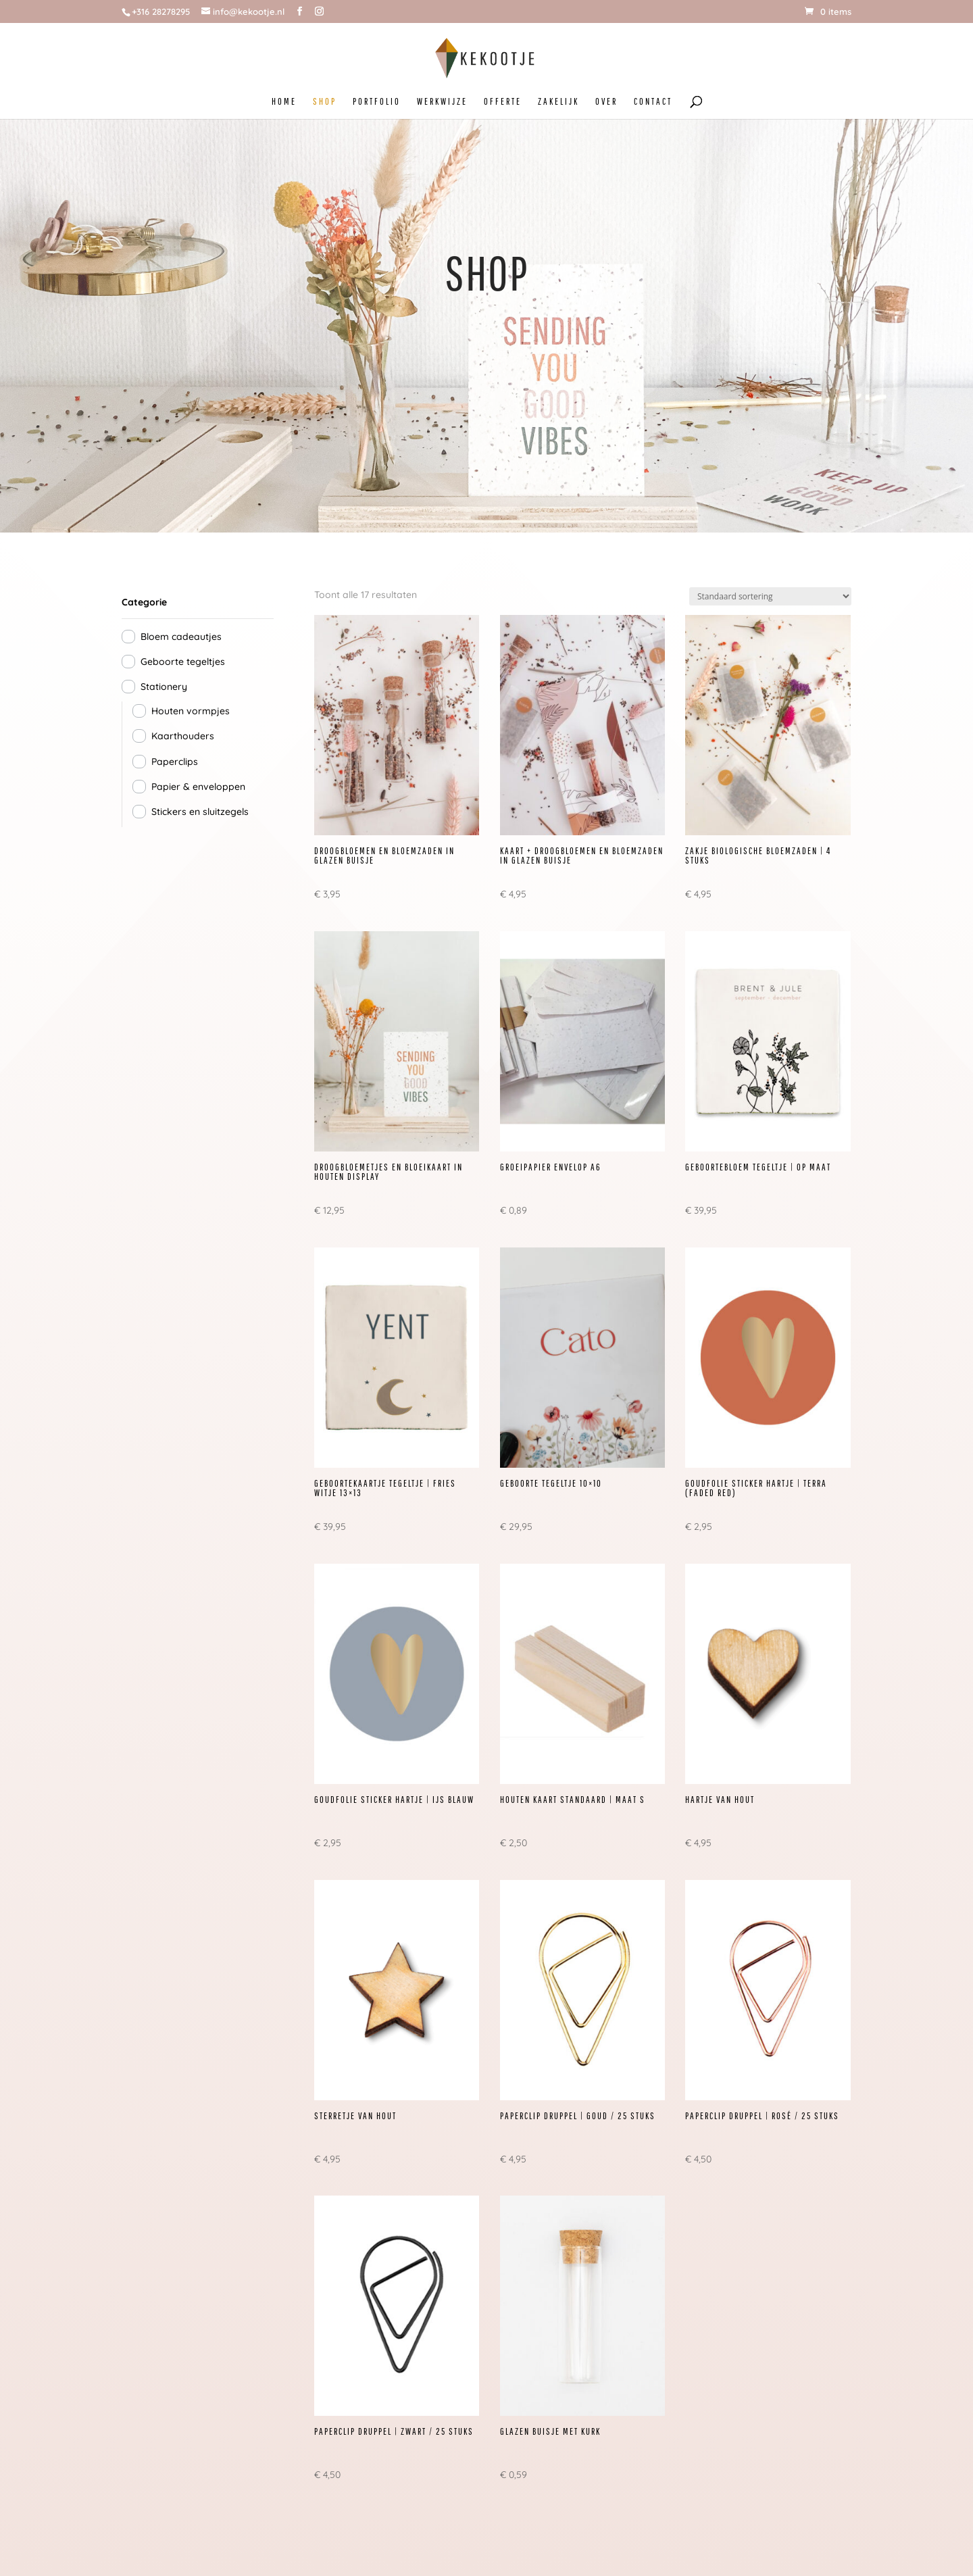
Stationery (164, 686)
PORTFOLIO (377, 102)
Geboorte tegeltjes (183, 661)
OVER (606, 102)
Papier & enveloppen (198, 787)
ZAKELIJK (558, 102)
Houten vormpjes (190, 711)
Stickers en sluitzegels (200, 812)
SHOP (324, 102)
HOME (284, 102)
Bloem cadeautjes (181, 636)
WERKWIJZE (442, 102)
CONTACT (653, 102)
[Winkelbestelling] (770, 596)
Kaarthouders (182, 736)
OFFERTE (503, 102)
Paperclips (174, 762)
